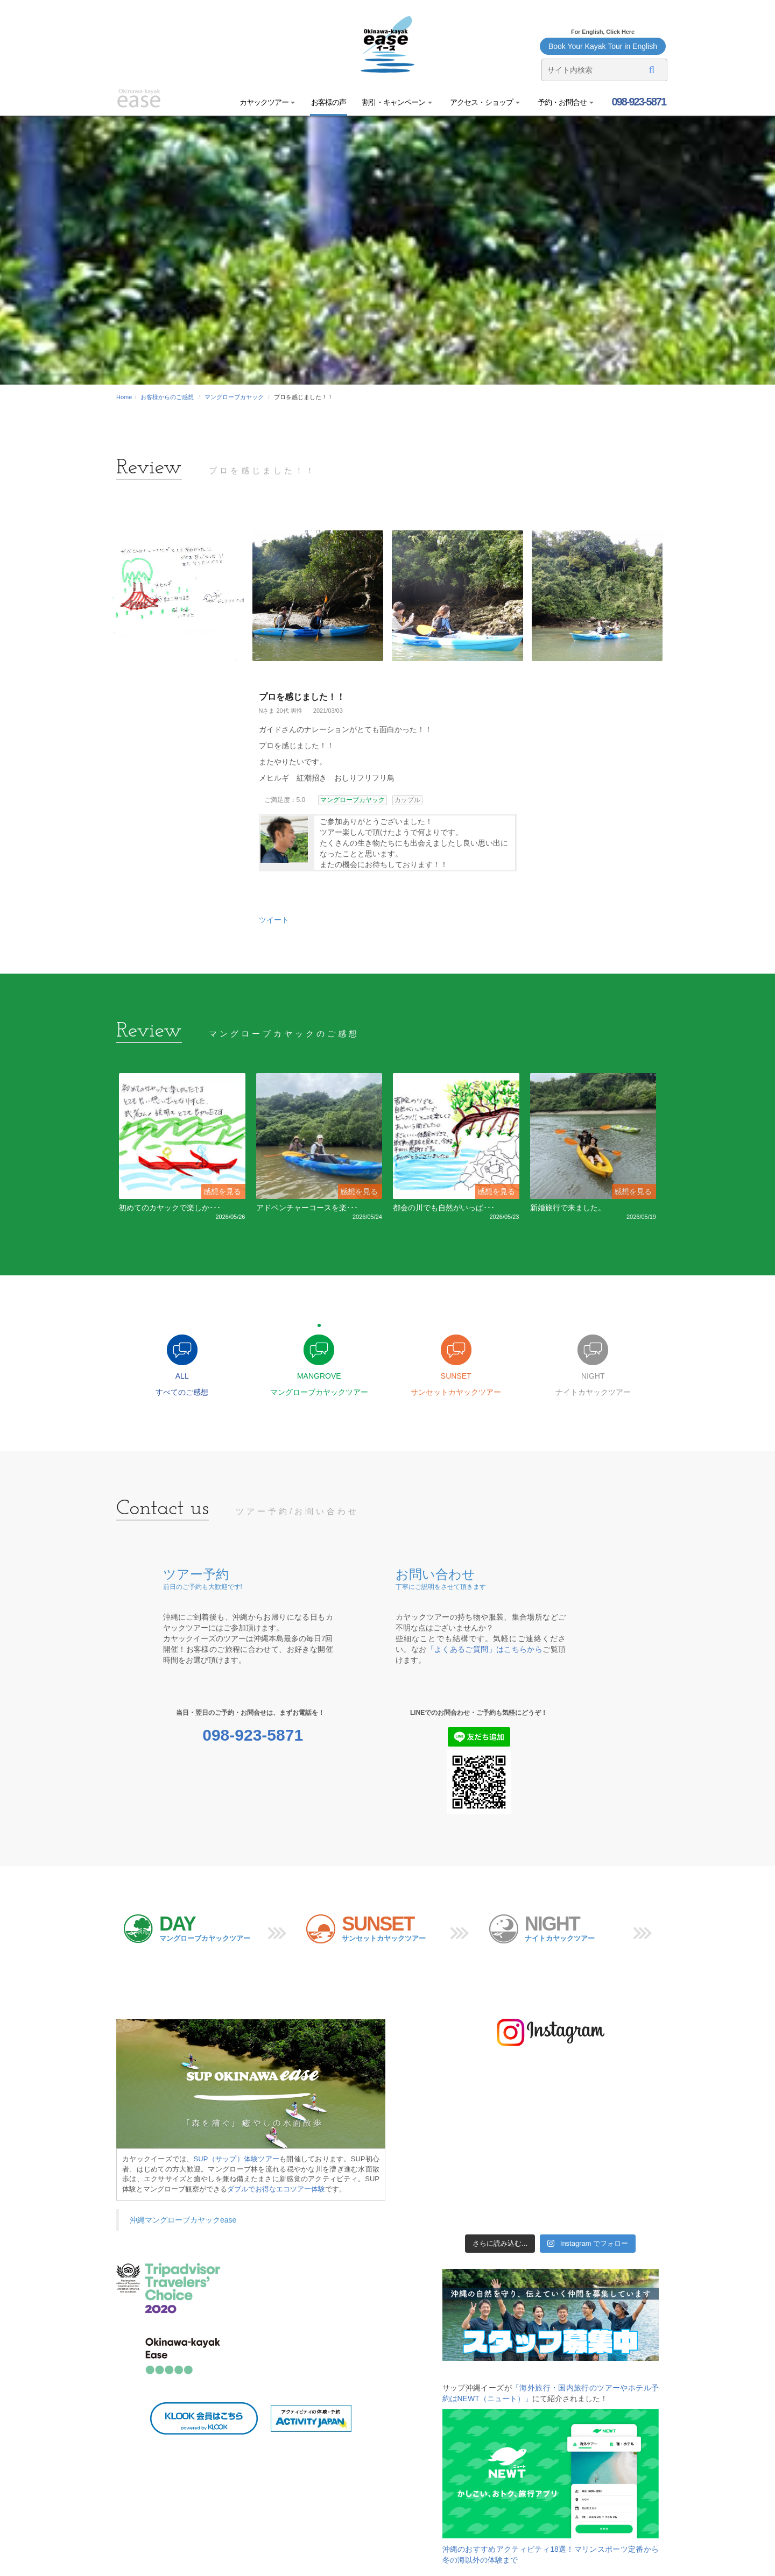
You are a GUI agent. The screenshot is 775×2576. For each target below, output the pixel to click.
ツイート (274, 920)
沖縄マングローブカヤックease (183, 2220)
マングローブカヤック (234, 397)
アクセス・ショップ (484, 102)
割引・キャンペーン (397, 102)
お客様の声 (328, 102)
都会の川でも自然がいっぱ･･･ (444, 1207)
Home (124, 397)
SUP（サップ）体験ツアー (237, 2159)
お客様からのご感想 (167, 397)
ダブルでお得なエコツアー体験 (276, 2189)
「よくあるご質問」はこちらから (485, 1649)
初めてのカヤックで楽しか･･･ (170, 1207)
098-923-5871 (638, 102)
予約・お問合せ (565, 102)
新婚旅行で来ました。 (567, 1207)
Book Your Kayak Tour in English (602, 46)
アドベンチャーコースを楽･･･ (307, 1207)
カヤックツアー (267, 102)
